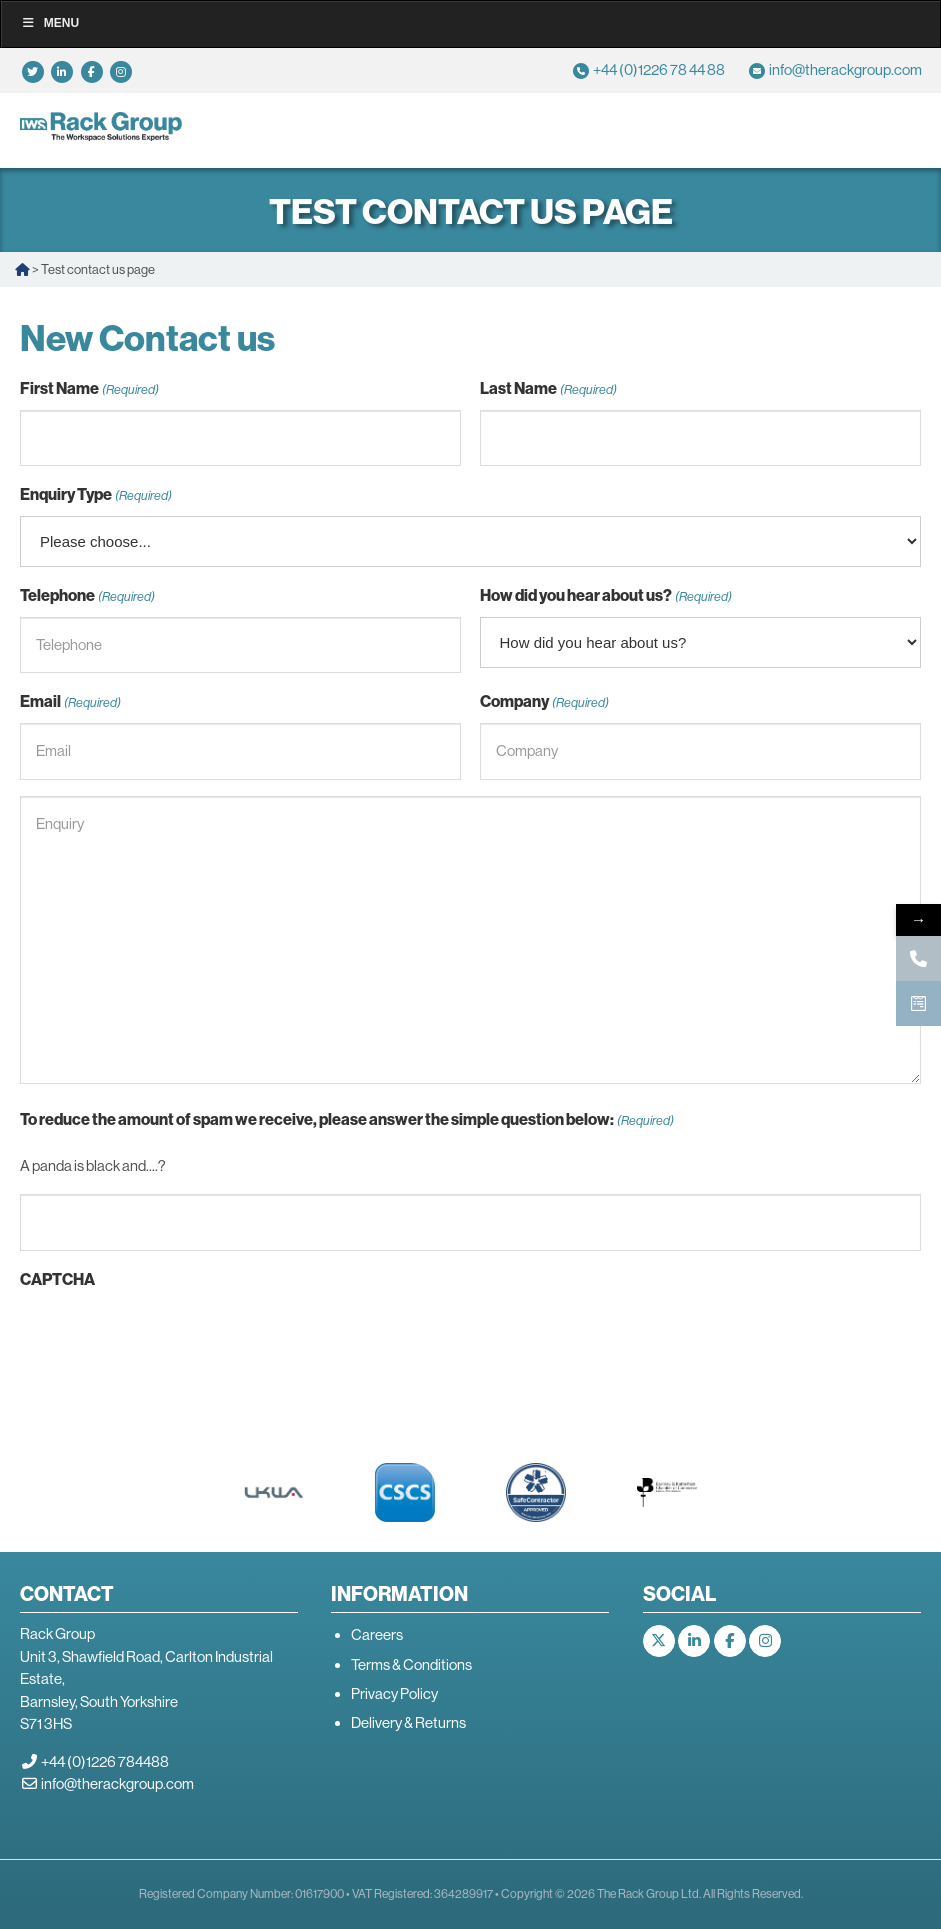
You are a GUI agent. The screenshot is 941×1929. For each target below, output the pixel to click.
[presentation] (172, 1340)
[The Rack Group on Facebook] (730, 1641)
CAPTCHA (57, 1279)
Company (544, 702)
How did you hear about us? (606, 596)
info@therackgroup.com (845, 69)
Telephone (87, 596)
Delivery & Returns (408, 1722)
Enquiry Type (96, 495)
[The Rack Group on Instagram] (765, 1641)
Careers (377, 1634)
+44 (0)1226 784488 (105, 1761)
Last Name (548, 389)
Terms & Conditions (411, 1664)
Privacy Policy (394, 1693)
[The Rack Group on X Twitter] (659, 1641)
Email (70, 702)
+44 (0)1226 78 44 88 (659, 69)
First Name (89, 389)
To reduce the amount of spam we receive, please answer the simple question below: (347, 1120)
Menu (50, 23)
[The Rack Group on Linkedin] (694, 1641)
